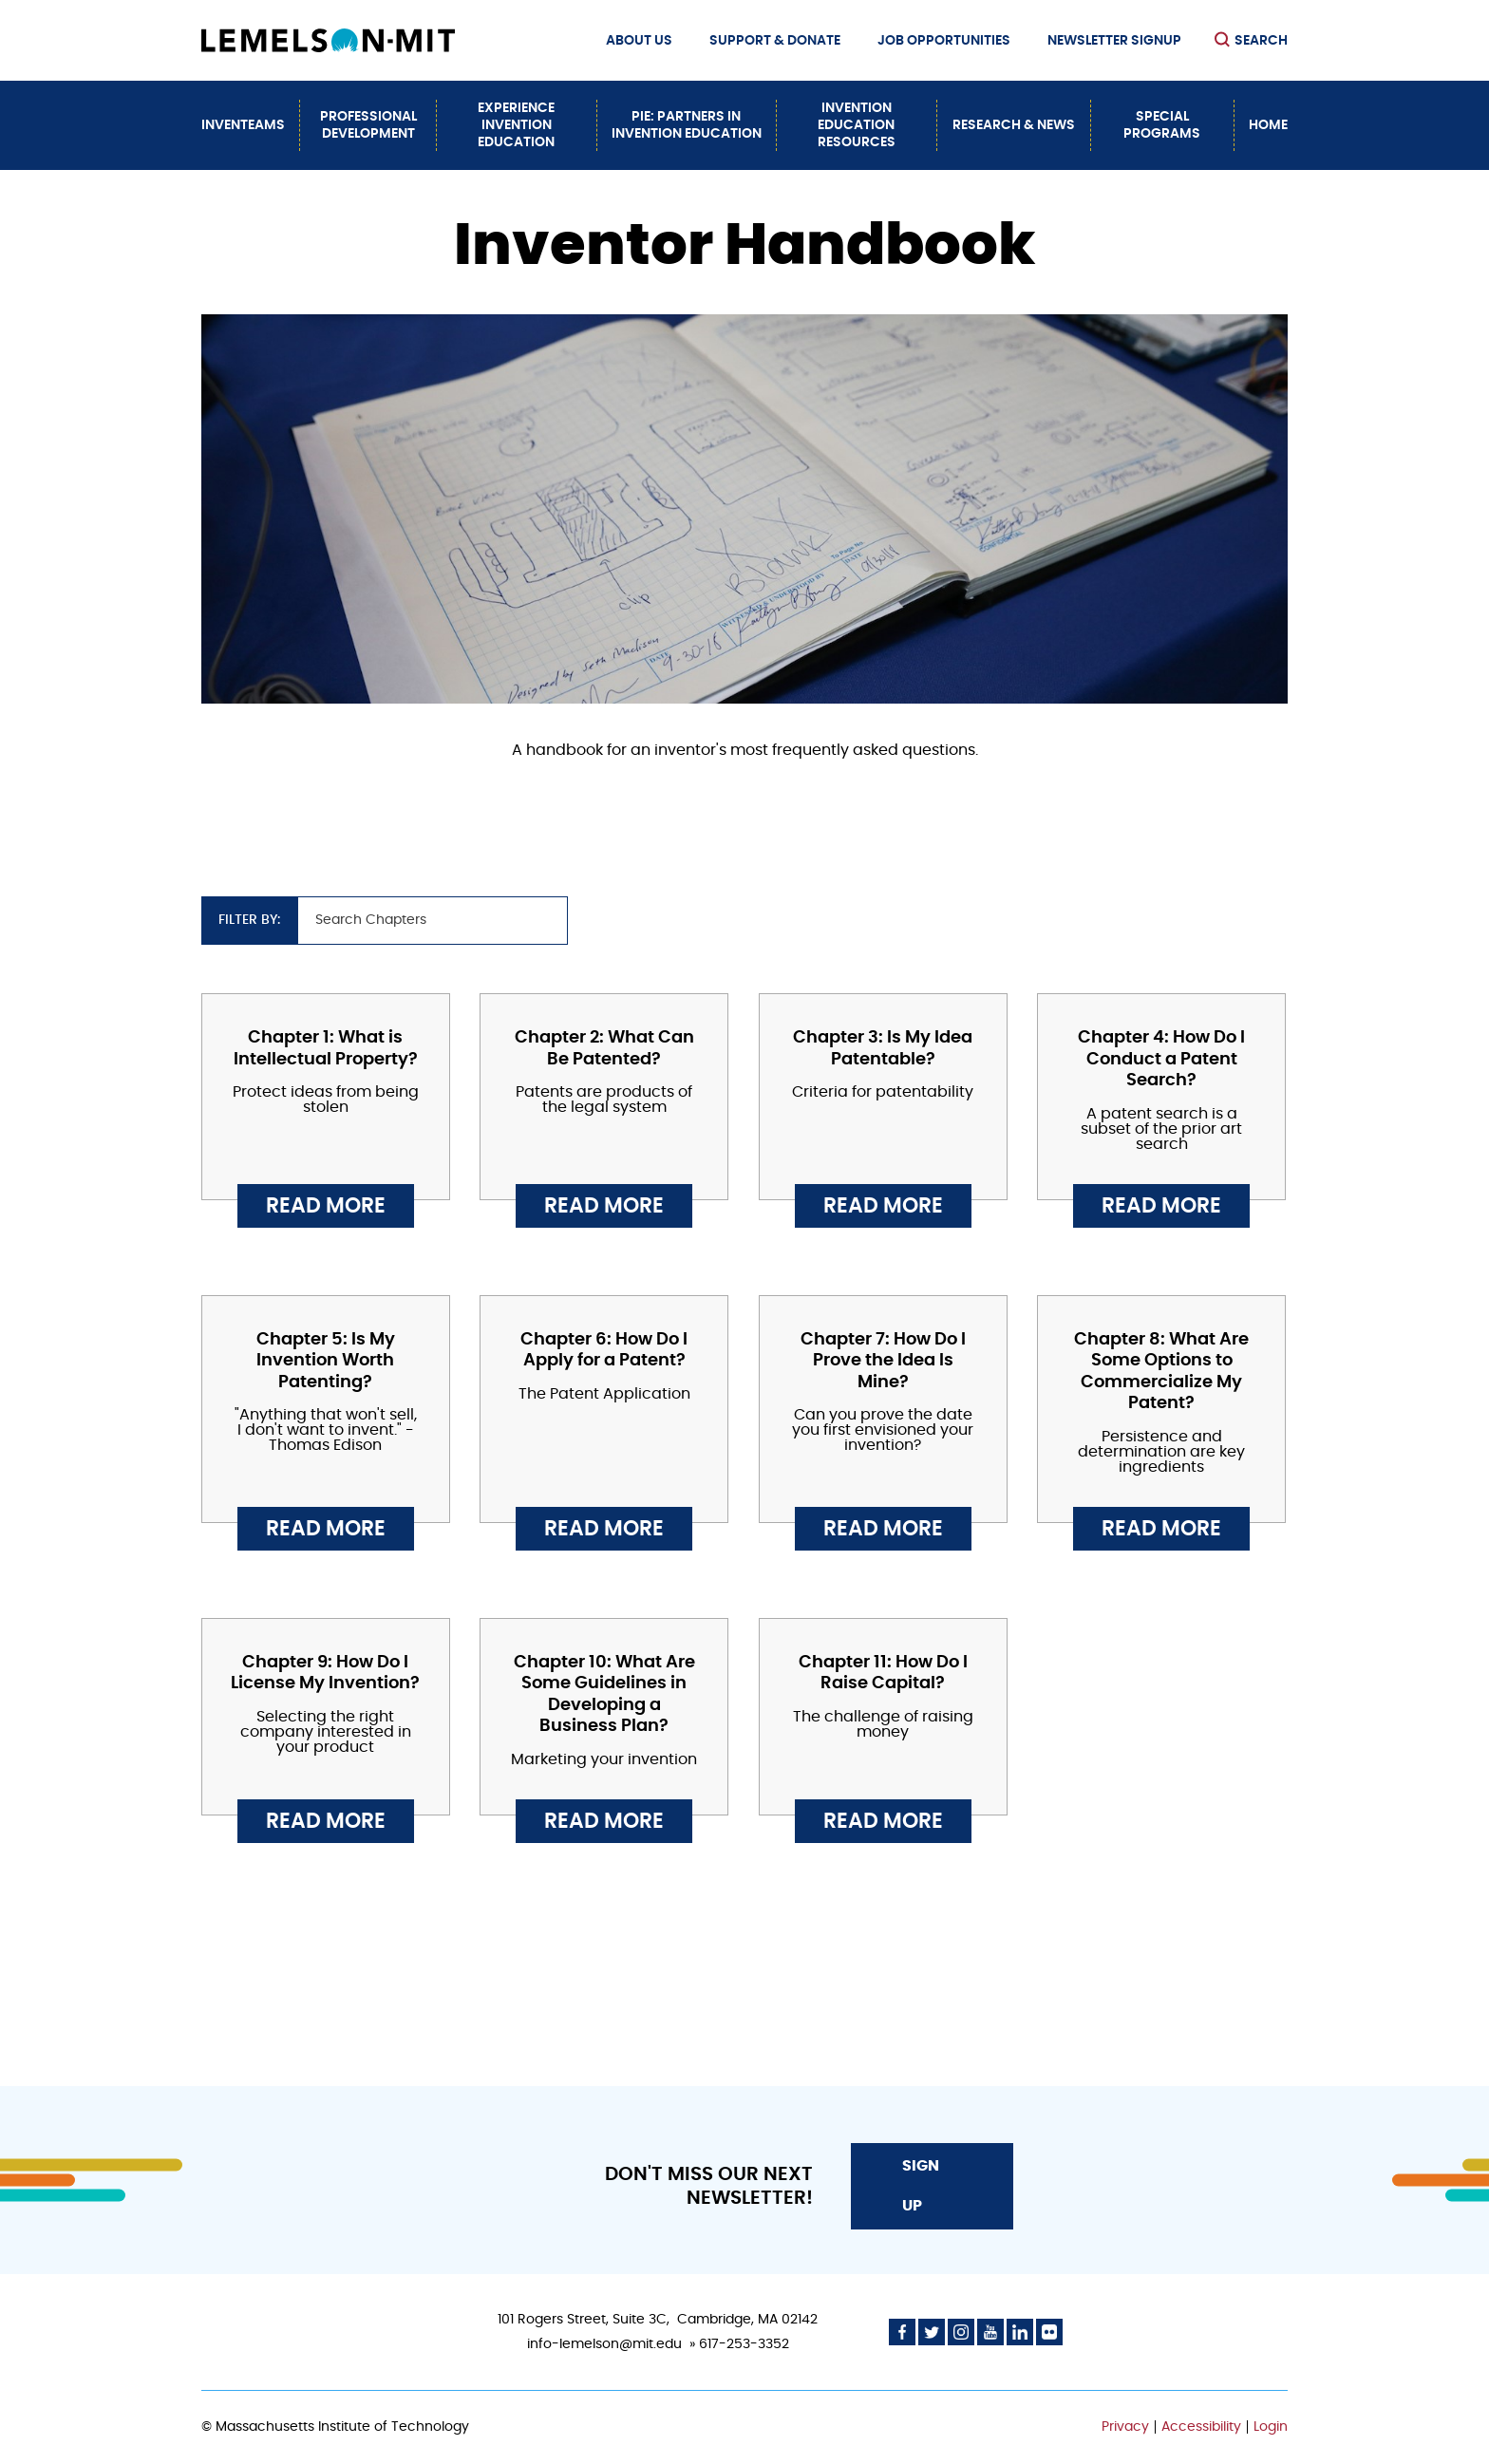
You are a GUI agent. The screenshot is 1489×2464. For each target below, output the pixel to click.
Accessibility (1201, 2427)
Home (1268, 125)
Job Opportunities (943, 40)
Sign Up (920, 2185)
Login (1270, 2427)
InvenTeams (243, 125)
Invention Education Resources (856, 125)
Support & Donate (774, 40)
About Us (639, 40)
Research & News (1013, 125)
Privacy (1125, 2427)
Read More (326, 1205)
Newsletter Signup (1114, 40)
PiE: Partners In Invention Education (687, 125)
